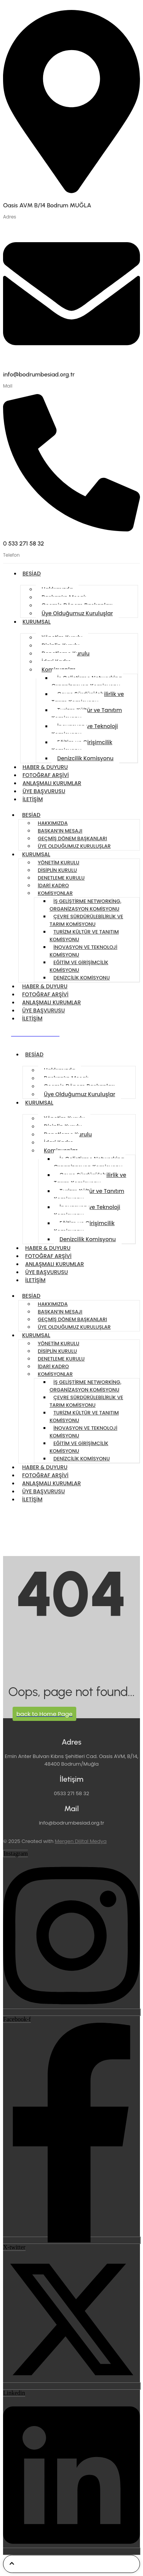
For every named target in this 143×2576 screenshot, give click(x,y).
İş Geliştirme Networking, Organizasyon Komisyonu (87, 682)
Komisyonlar (55, 893)
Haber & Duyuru (45, 767)
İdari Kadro (53, 885)
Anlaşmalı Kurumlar (51, 783)
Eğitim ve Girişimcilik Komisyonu (81, 746)
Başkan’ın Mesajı (60, 830)
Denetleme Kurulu (61, 877)
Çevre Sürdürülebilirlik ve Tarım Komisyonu (87, 698)
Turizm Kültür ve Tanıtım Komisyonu (86, 714)
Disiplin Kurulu (57, 870)
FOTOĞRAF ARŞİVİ (45, 775)
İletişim (32, 799)
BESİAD (31, 573)
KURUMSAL (36, 622)
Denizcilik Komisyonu (85, 758)
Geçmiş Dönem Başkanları (72, 838)
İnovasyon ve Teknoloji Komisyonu (84, 730)
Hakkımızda (53, 823)
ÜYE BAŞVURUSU (43, 791)
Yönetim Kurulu (58, 862)
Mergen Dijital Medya (81, 1841)
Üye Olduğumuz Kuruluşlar (77, 613)
